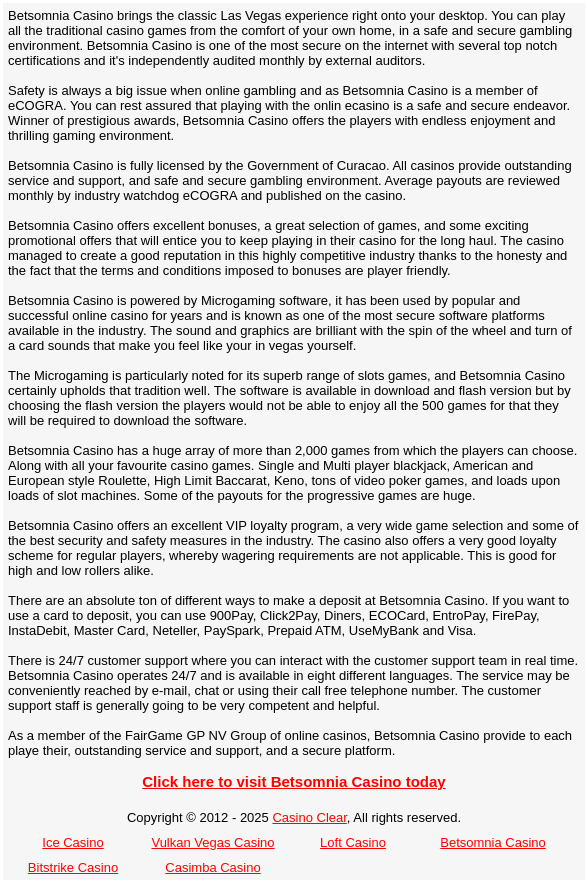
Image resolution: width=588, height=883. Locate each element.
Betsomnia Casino (493, 842)
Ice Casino (72, 842)
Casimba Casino (212, 867)
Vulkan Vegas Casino (212, 842)
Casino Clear (309, 817)
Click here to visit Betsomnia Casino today (293, 781)
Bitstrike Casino (73, 867)
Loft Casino (353, 842)
